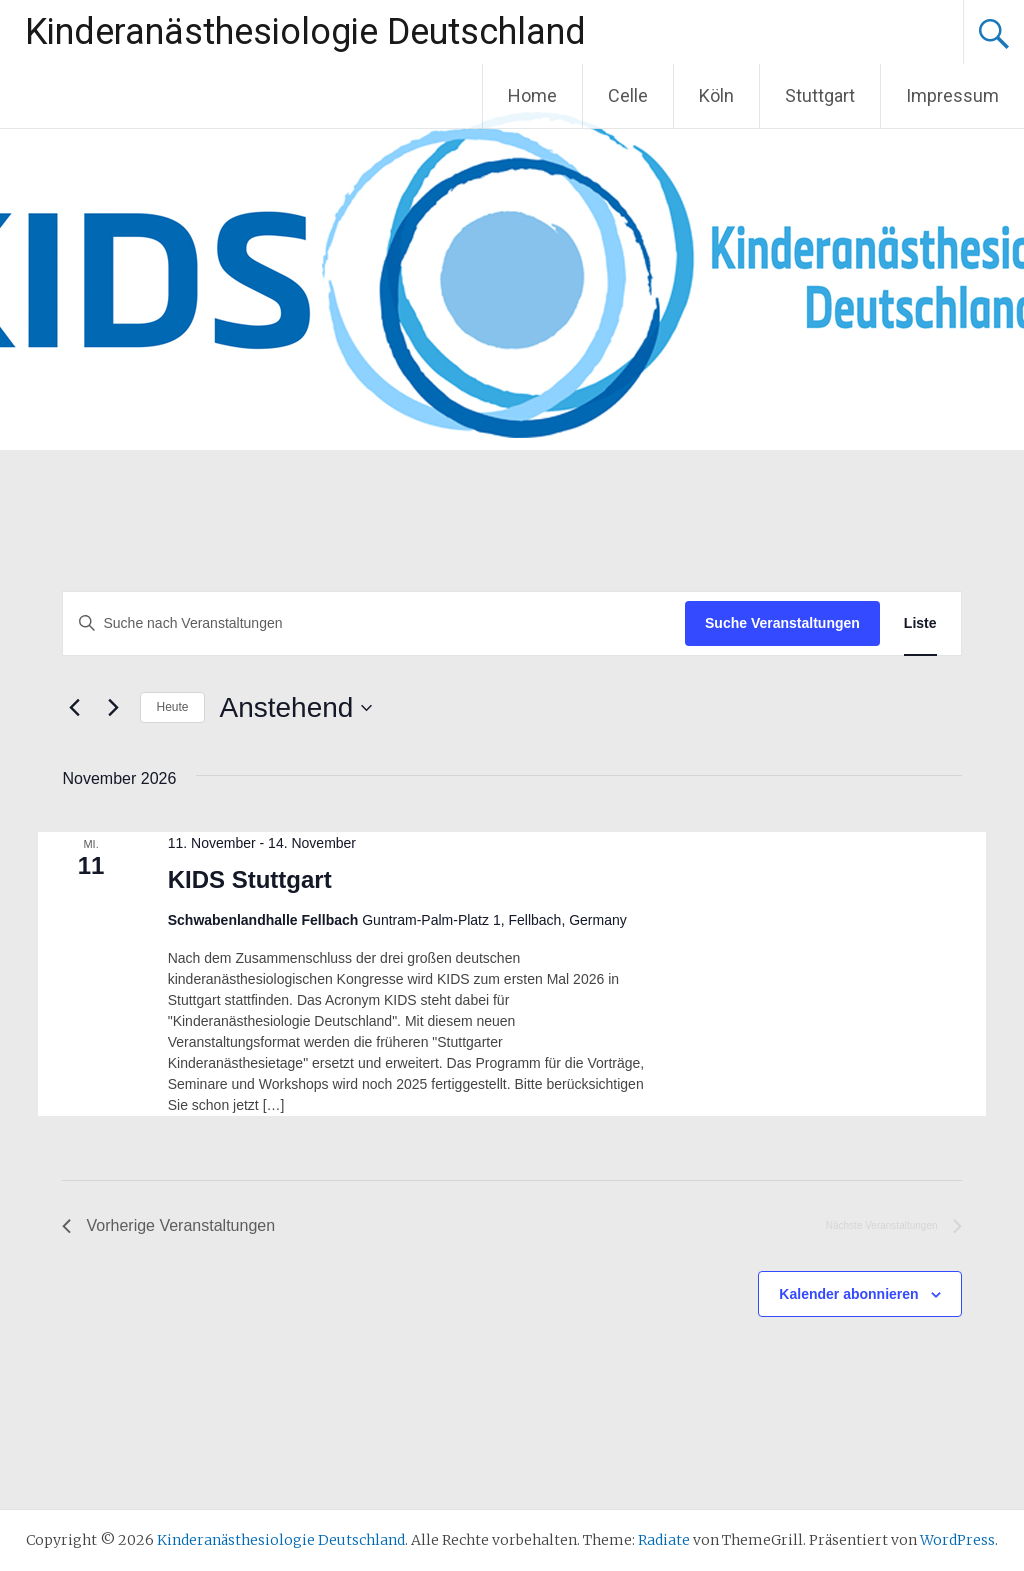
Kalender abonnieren (848, 1294)
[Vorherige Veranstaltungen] (74, 708)
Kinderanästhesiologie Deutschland (305, 32)
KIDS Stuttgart (250, 879)
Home (532, 95)
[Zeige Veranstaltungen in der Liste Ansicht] (920, 623)
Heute (172, 707)
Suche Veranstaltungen (782, 623)
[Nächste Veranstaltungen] (113, 708)
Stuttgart (820, 95)
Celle (628, 95)
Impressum (952, 95)
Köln (716, 95)
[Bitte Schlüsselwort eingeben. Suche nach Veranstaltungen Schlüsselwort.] (374, 623)
